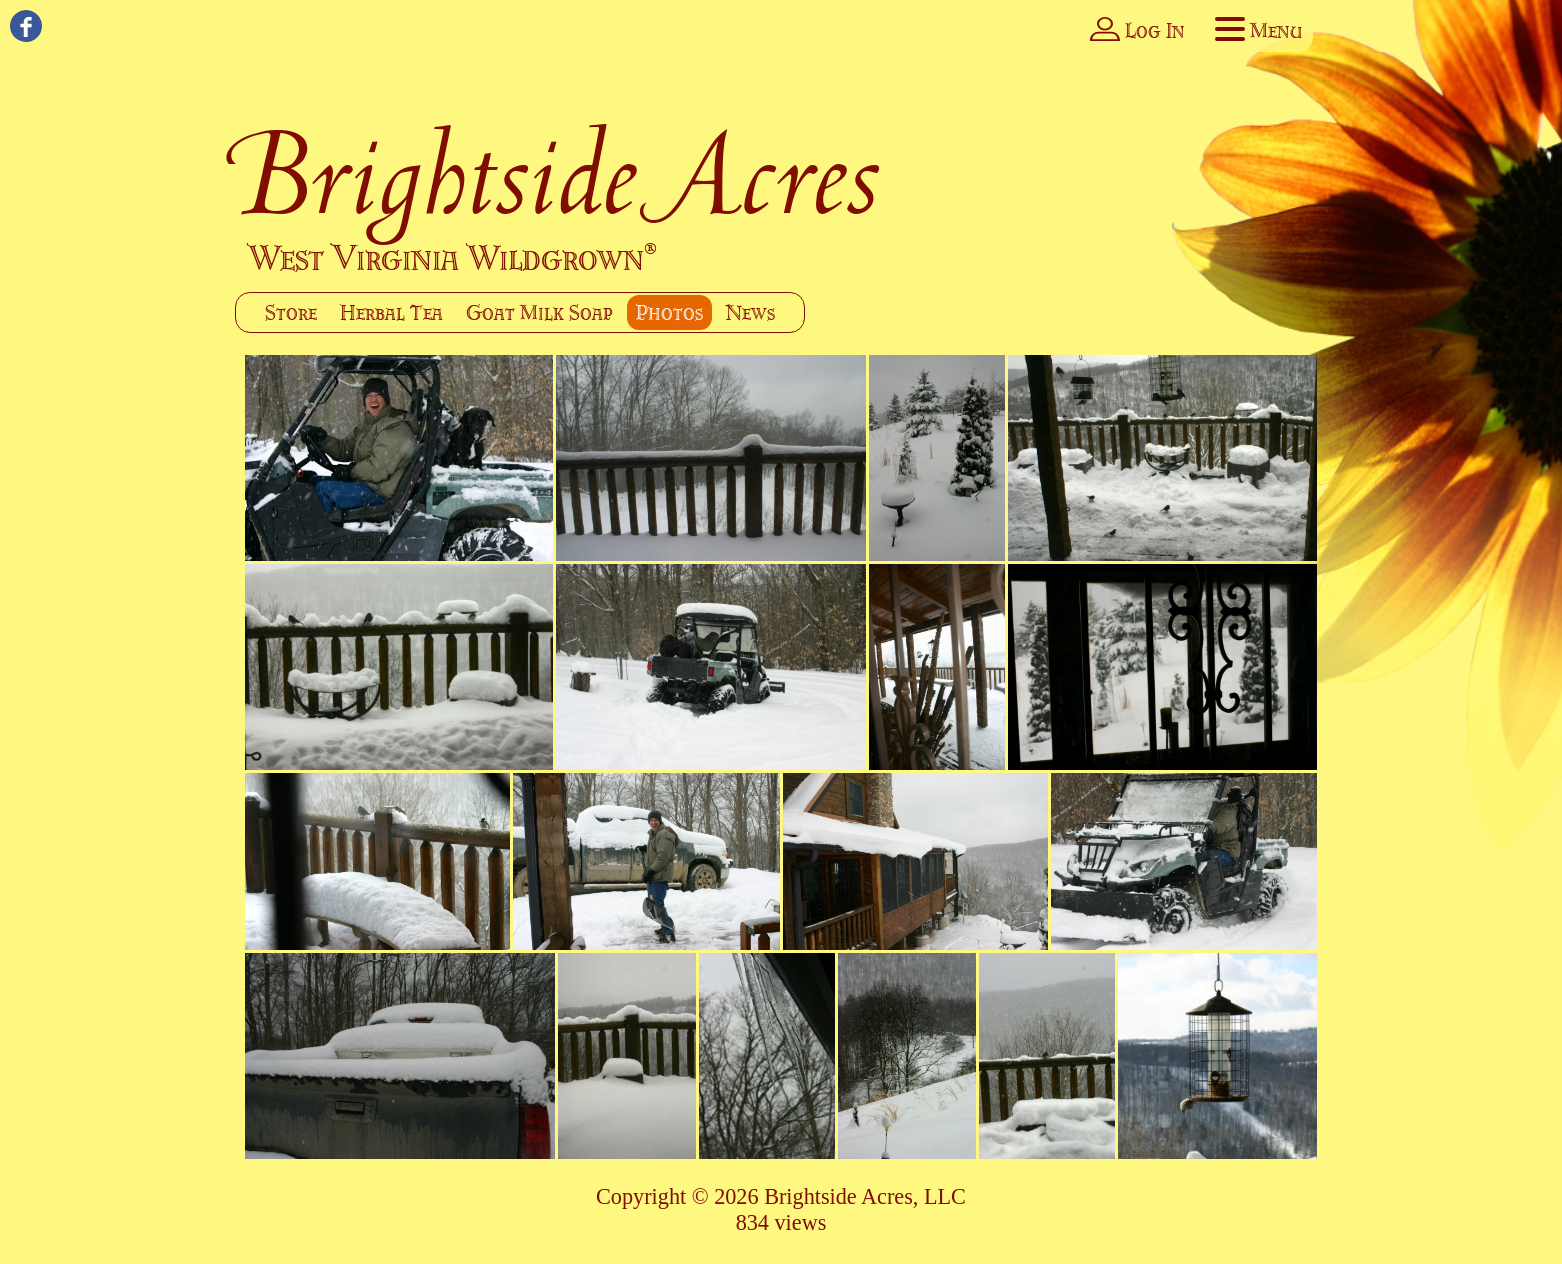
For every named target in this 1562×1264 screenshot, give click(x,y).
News (750, 312)
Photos (669, 312)
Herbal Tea (391, 312)
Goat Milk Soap (539, 312)
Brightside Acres (558, 174)
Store (291, 312)
